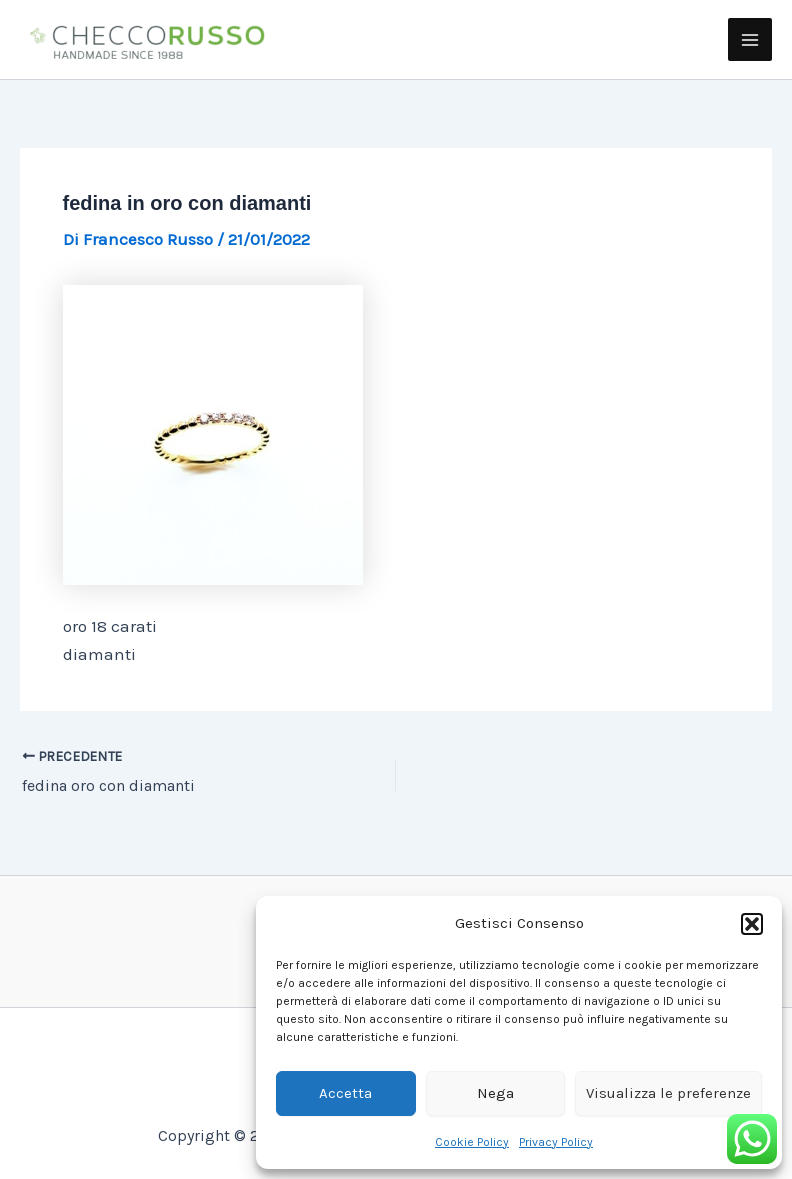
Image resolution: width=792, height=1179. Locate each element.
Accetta (345, 1093)
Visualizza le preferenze (668, 1093)
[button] (752, 924)
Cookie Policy (472, 1142)
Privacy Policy (556, 1142)
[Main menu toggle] (750, 40)
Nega (495, 1093)
